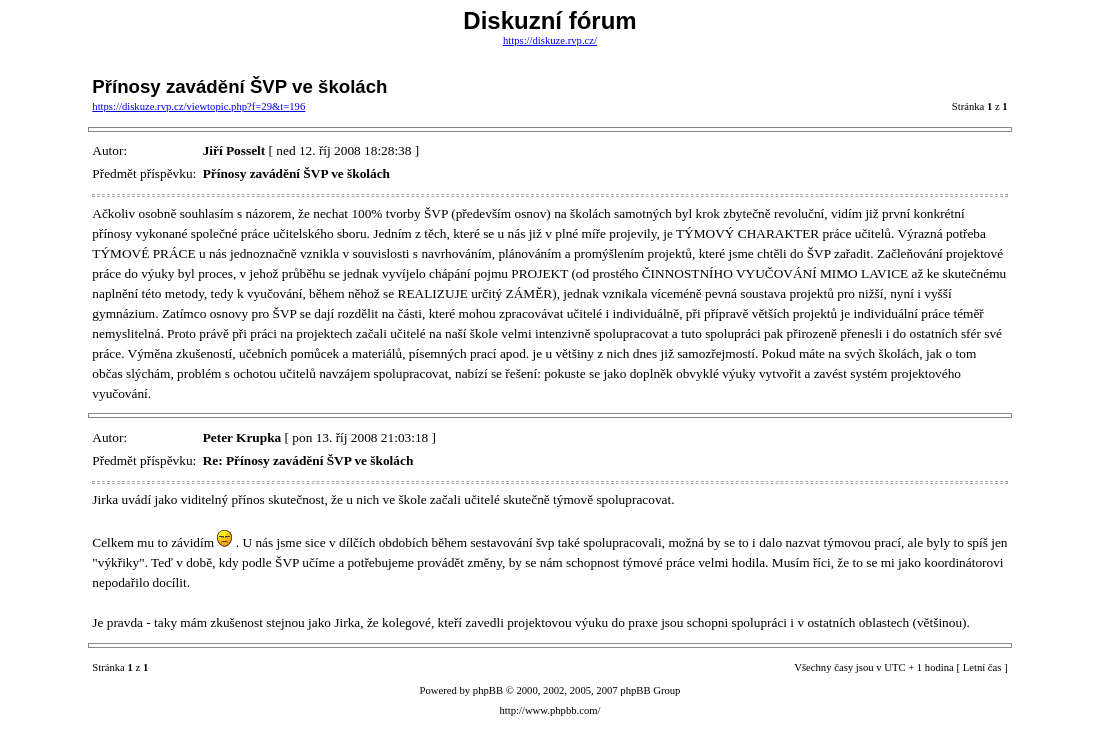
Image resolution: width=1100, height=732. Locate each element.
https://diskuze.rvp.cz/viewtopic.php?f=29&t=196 (198, 106)
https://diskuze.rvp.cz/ (550, 40)
